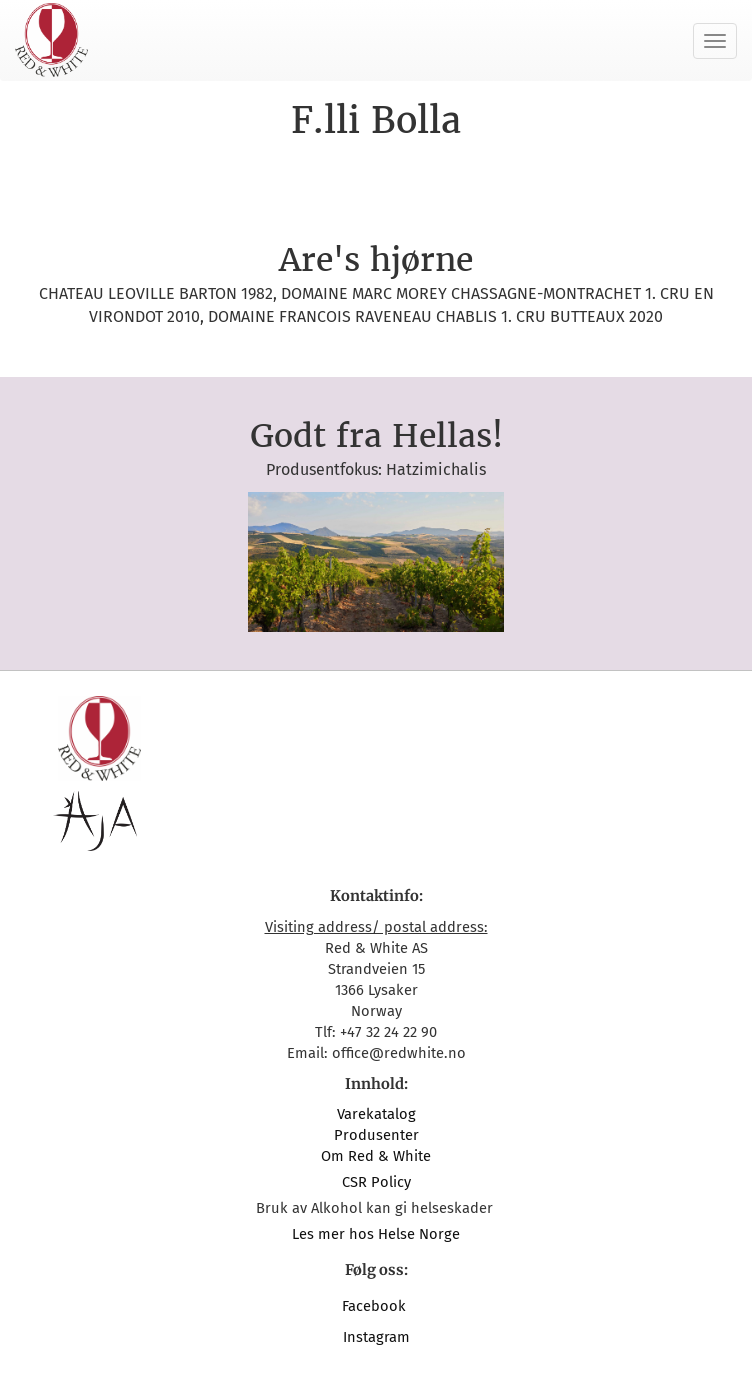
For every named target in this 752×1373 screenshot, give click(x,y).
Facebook (376, 1306)
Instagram (376, 1337)
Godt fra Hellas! (376, 436)
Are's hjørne (376, 260)
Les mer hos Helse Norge (376, 1234)
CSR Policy (376, 1182)
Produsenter (376, 1135)
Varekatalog (376, 1114)
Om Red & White (376, 1156)
